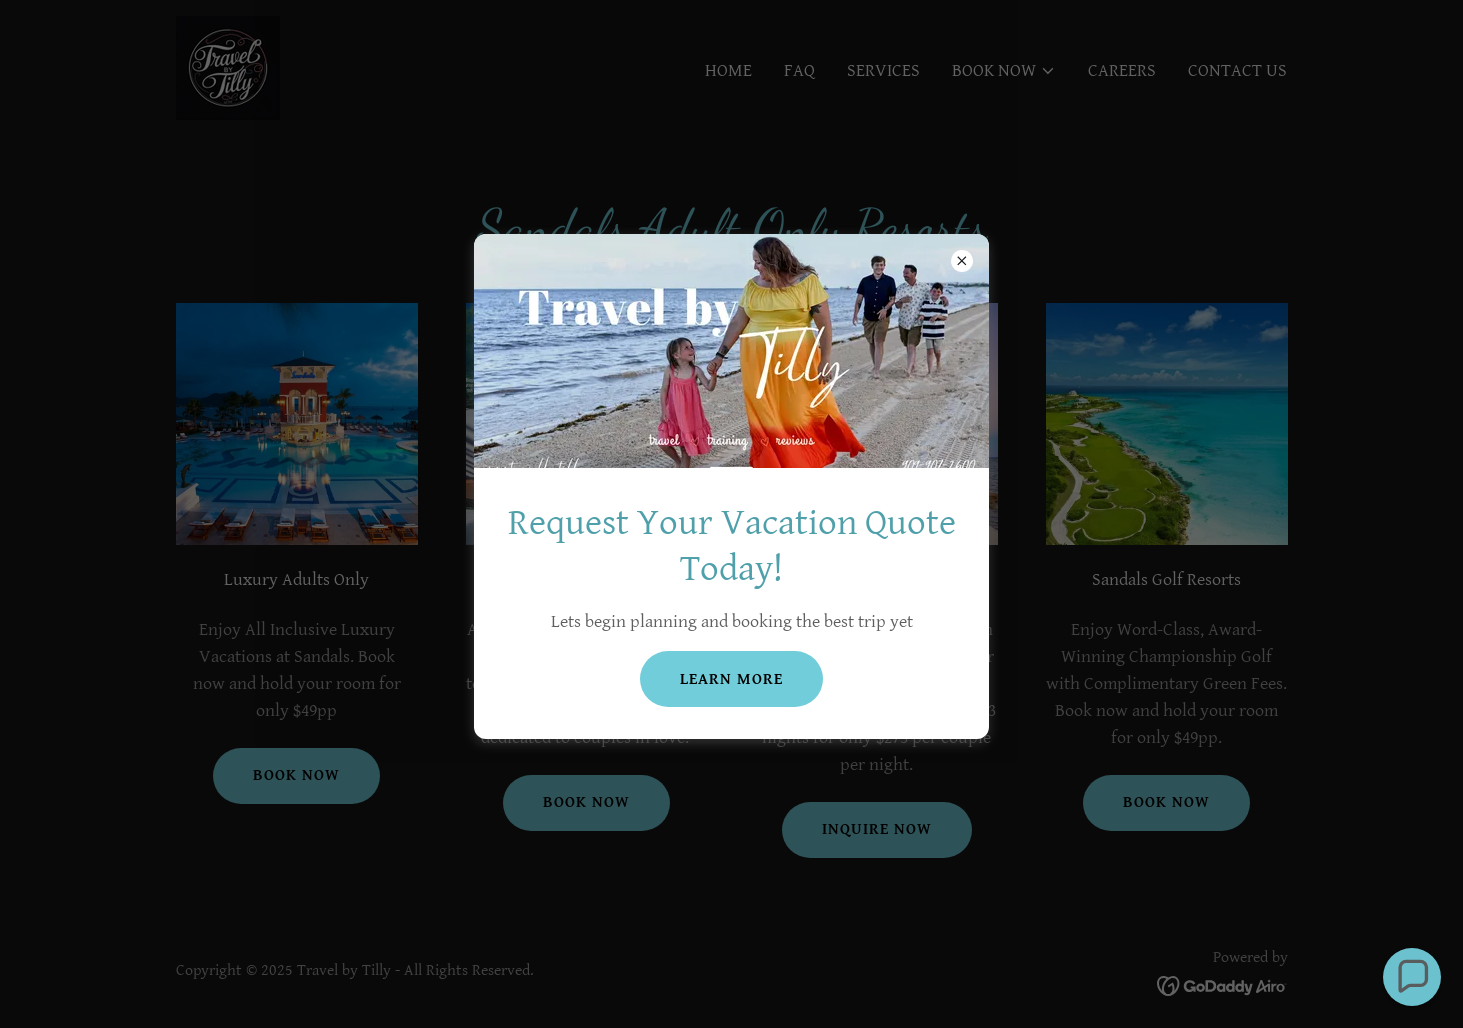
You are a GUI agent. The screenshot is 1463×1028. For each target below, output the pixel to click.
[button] (1412, 977)
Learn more (731, 679)
